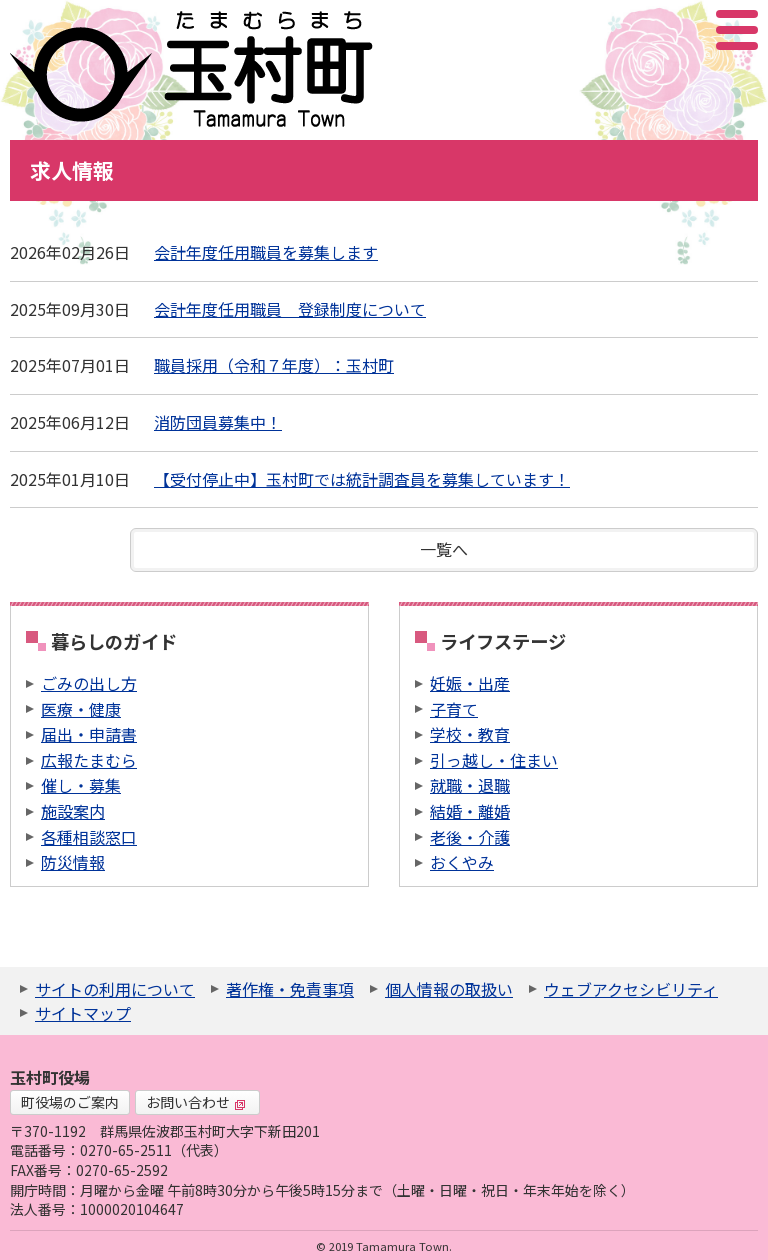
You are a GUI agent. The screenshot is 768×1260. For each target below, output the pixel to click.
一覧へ (444, 549)
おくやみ (462, 862)
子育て (454, 709)
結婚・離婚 (470, 811)
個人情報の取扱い (449, 989)
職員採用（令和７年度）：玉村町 (274, 365)
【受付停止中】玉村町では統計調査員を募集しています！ (362, 479)
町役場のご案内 (70, 1102)
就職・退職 (470, 785)
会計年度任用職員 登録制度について (290, 309)
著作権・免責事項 (290, 989)
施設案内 (73, 811)
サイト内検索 (637, 30)
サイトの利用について (115, 989)
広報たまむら (89, 760)
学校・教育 (470, 734)
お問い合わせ (196, 1102)
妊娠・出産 (470, 683)
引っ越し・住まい (494, 760)
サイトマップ (83, 1013)
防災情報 (73, 862)
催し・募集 (81, 785)
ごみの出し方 (89, 683)
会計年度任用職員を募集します (266, 252)
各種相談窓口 (89, 837)
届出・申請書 (89, 734)
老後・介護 (470, 837)
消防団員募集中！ (218, 422)
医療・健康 (81, 709)
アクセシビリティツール (683, 30)
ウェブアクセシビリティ (631, 989)
